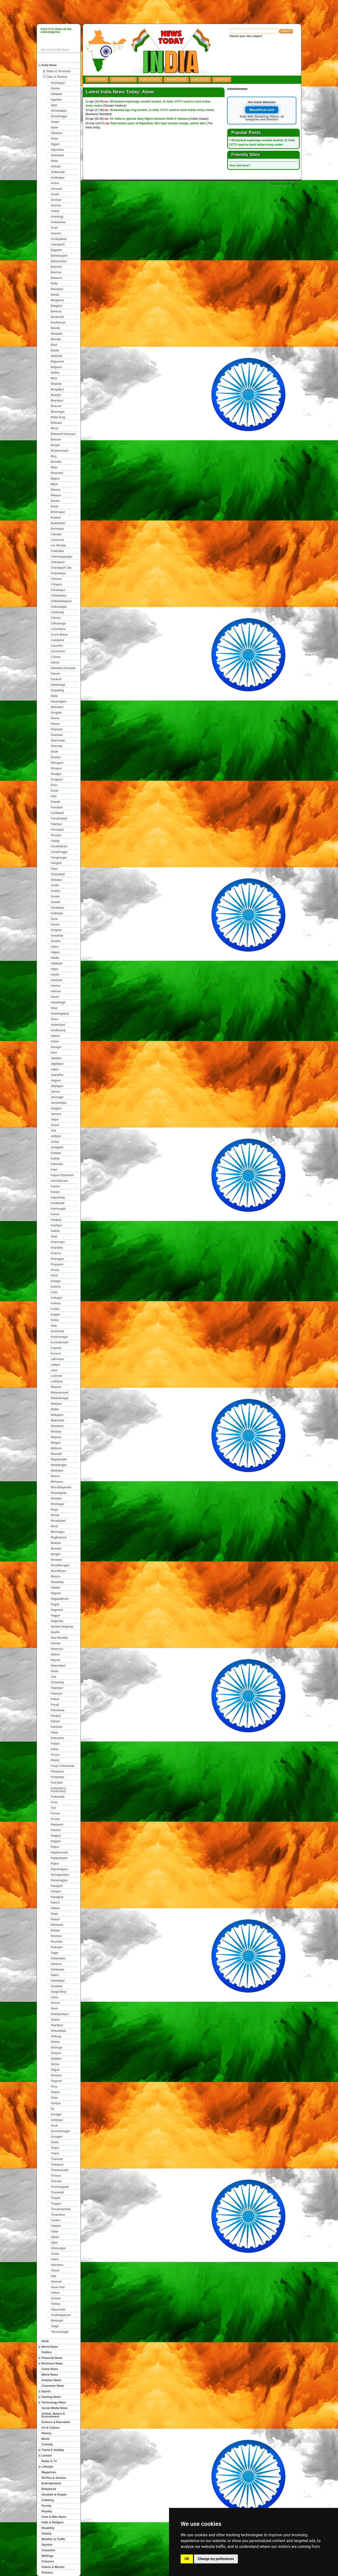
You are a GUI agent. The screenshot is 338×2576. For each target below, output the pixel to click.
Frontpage (97, 79)
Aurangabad (58, 239)
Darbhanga (58, 684)
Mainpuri (56, 1403)
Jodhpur (56, 1136)
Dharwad (56, 746)
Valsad (55, 2270)
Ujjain (54, 2242)
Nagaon (56, 1593)
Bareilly (55, 328)
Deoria (55, 718)
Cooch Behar (59, 634)
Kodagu (56, 1281)
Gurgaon (56, 930)
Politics (46, 2352)
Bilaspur (56, 495)
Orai (53, 1676)
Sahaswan (57, 1969)
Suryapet (56, 2136)
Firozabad (57, 829)
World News (49, 2346)
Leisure (46, 2455)
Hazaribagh (58, 1002)
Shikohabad (58, 2030)
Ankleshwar (58, 222)
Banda (55, 294)
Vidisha (55, 2304)
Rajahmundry (59, 1852)
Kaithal (55, 1158)
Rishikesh (57, 1925)
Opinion (46, 2544)
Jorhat (55, 1141)
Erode (54, 790)
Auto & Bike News (53, 2517)
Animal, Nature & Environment (53, 2415)
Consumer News (52, 2385)
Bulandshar (58, 523)
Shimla (55, 2042)
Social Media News (54, 2408)
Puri (53, 1808)
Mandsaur (57, 1426)
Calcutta (56, 534)
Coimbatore (58, 629)
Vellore (55, 2292)
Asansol (56, 233)
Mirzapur (56, 1498)
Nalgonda (57, 1621)
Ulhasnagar (58, 2248)
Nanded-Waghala (62, 1626)
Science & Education (55, 2422)
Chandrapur (58, 573)
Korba (54, 1320)
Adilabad (56, 94)
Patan (54, 1732)
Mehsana (57, 1481)
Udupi (54, 2231)
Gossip (46, 2505)
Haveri (55, 997)
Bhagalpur (57, 389)
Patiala (55, 1743)
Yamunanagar (60, 2331)
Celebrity (47, 2500)
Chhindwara (58, 595)
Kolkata (55, 1303)
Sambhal (56, 1986)
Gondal (55, 902)
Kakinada (57, 1164)
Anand (55, 211)
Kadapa (56, 1153)
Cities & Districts (56, 77)
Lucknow (56, 1376)
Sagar (54, 1952)
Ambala (56, 166)
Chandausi (57, 562)
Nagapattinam (60, 1598)
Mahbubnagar (60, 1398)
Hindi (45, 2341)
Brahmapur (58, 512)
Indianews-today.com (284, 183)
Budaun (56, 517)
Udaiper (56, 2226)
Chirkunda (57, 612)
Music (45, 2439)
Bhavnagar (58, 411)
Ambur (55, 183)
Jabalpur (56, 1058)
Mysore (55, 1576)
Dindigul (56, 774)
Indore (55, 1041)
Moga (54, 1509)
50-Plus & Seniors (53, 2478)
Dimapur (56, 768)
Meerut (55, 1476)
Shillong (56, 2036)
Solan (54, 2097)
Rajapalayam (59, 1858)
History (46, 2433)
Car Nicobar (58, 545)
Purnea (55, 1813)
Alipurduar (57, 149)
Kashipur (56, 1225)
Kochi (54, 1275)
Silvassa (56, 2075)
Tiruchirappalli (60, 2187)
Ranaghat (57, 1897)
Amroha (56, 205)
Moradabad (58, 1520)
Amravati (56, 188)
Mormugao (57, 1532)
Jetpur (55, 1119)
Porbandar (57, 1777)
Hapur (55, 969)
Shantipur (57, 2025)
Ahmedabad (58, 110)
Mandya (56, 1431)
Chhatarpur (58, 590)
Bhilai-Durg (58, 417)
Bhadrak (56, 384)
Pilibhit (55, 1760)
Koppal (55, 1314)
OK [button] (187, 2559)
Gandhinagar (59, 852)
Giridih (55, 885)
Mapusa (56, 1437)
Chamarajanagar (61, 556)
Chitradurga (58, 623)
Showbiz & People (53, 2494)
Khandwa (57, 1247)
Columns (47, 2561)
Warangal (57, 2320)
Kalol (54, 1169)
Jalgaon (56, 1080)
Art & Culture (50, 2427)
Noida (54, 1671)
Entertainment (51, 2483)
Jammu (55, 1091)
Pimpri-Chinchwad (62, 1766)
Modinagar (57, 1504)
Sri (52, 2109)
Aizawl (55, 122)
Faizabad (57, 807)
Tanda (55, 2142)
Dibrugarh (57, 762)
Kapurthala (58, 1197)
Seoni (54, 2008)
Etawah (55, 802)
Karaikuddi (57, 1203)
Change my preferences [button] (216, 2559)
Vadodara (57, 2265)
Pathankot (57, 1738)
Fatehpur (56, 824)
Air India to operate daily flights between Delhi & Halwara (149, 118)
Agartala (56, 99)
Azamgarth (58, 244)
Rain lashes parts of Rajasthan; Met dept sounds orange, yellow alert (158, 123)
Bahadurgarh (59, 255)
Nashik (55, 1632)
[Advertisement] (171, 12)
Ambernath (58, 172)
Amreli (55, 194)
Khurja (55, 1270)
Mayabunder (59, 1459)
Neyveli (55, 1660)
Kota (54, 1325)
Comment (48, 2550)
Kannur (55, 1186)
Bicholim (56, 462)
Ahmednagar (59, 116)
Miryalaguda (58, 1493)
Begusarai (57, 361)
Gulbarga (57, 913)
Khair (54, 1236)
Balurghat (57, 289)
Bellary (55, 372)
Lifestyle (47, 2466)
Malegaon (57, 1415)
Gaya (54, 868)
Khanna (56, 1253)
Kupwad (56, 1348)
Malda (55, 1409)
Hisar (54, 1008)
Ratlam (55, 1908)
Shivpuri (56, 2053)
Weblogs (47, 2556)
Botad (54, 506)
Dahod (55, 662)
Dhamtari (57, 729)
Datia (54, 696)
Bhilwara (56, 423)
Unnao (55, 2253)
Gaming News (51, 2397)
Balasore (56, 278)
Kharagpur (57, 1258)
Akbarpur (57, 133)
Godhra (55, 891)
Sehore (55, 2003)
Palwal (55, 1699)
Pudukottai (57, 1796)
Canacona (57, 540)
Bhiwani (56, 439)
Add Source (150, 79)
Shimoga (56, 2047)
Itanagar (56, 1047)
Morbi (54, 1526)
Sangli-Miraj (58, 1991)
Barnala (56, 339)
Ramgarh (57, 1886)
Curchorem (58, 651)
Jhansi (55, 1125)
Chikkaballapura (61, 601)
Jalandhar (57, 1075)
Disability (47, 2528)
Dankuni (56, 679)
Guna (54, 919)
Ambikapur (57, 177)
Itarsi (54, 1052)
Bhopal (55, 445)
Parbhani (56, 1727)
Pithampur (57, 1771)
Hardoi (55, 974)
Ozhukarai (57, 1682)
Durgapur (57, 779)
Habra (55, 946)
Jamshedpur (59, 1102)
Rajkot (55, 1863)
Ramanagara (59, 1880)
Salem (55, 1975)
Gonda (55, 896)
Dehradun (57, 707)
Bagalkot (56, 250)
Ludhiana (57, 1381)
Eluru (54, 785)
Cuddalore (57, 640)
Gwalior (56, 941)
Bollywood (48, 2489)
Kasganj (56, 1219)
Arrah (54, 227)
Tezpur (55, 2148)
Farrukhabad (59, 818)
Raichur (56, 1830)
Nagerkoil (57, 1610)
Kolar (54, 1292)
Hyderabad (58, 1024)
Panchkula (57, 1710)
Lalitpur (55, 1364)
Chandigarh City (61, 567)
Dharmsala (58, 740)
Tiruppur (56, 2203)
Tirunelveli (57, 2192)
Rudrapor (57, 1947)
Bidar (54, 467)
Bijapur (55, 478)
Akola (54, 138)
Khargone (57, 1264)
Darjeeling (57, 690)
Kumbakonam (60, 1342)
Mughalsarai (58, 1537)
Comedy (47, 2444)
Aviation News (51, 2380)
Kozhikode (57, 1331)
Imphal (55, 1036)
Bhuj (53, 456)
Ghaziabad (58, 874)
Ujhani (55, 2237)
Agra (54, 105)
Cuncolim (57, 645)
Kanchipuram (59, 1180)
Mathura (56, 1448)
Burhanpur (57, 528)
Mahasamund (59, 1392)
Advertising (176, 79)
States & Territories (58, 71)
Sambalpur (58, 1980)
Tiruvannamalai (61, 2209)
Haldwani (57, 963)
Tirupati (55, 2198)
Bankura (56, 311)
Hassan (56, 985)
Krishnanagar (59, 1337)
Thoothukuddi (59, 2170)
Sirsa (54, 2086)
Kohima (56, 1286)
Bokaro (55, 501)
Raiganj (56, 1835)
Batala (55, 350)
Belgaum (56, 367)
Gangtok (56, 863)
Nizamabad (58, 1665)
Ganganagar (59, 857)
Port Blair (57, 1782)
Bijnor (54, 484)
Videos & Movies (52, 2567)
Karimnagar (58, 1208)
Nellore (55, 1654)
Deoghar (56, 712)
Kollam (55, 1309)
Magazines (48, 2472)
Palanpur (56, 1693)
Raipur (55, 1847)
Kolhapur (56, 1298)
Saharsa (56, 1964)
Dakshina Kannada (63, 668)
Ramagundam (60, 1874)
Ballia (54, 283)
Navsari (56, 1643)
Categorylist (123, 79)
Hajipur (55, 952)
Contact (222, 79)
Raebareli (57, 1824)
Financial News (52, 2358)
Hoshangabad (60, 1013)
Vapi (53, 2276)
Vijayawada (58, 2309)
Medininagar (59, 1465)
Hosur (54, 1019)
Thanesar (57, 2159)
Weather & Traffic (53, 2539)
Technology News (53, 2402)
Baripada (56, 333)
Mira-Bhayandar (61, 1487)
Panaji (55, 1704)
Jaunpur (56, 1114)
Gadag (55, 841)
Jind (53, 1130)
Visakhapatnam (61, 2315)
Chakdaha (57, 551)
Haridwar (56, 980)
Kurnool (56, 1353)
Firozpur (56, 835)
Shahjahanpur (60, 2014)
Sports (46, 2391)
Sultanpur (57, 2120)
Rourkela (56, 1941)
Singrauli (56, 2081)
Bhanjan (56, 395)
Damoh (55, 673)
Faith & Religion (52, 2522)
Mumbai (56, 1548)
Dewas (55, 723)
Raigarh (56, 1841)
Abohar (55, 88)
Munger (56, 1554)
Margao (56, 1442)
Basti (54, 345)
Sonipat (56, 2103)
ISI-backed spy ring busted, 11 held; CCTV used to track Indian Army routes (162, 110)
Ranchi (55, 1902)
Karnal (55, 1214)
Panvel (55, 1721)
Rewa (54, 1913)
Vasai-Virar (58, 2287)
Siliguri (55, 2070)
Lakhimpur (57, 1359)
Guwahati (57, 935)
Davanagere (58, 701)
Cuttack (56, 657)
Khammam (58, 1242)
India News (49, 65)
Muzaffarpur (58, 1571)
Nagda (55, 1604)
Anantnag (57, 216)
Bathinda (56, 356)
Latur (54, 1370)
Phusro (55, 1755)
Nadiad (55, 1587)
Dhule (54, 751)
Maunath (56, 1454)
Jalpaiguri (57, 1086)
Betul (54, 378)
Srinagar (56, 2114)
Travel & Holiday (52, 2450)
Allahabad (57, 155)
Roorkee (56, 1936)
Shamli (55, 2019)
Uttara (55, 2259)
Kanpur (55, 1192)
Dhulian (56, 757)
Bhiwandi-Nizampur (63, 434)
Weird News (49, 2374)
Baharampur (59, 261)
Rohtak (55, 1930)
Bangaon (56, 305)
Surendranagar (60, 2131)
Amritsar (56, 200)
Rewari (55, 1919)
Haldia (55, 958)
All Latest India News (55, 49)
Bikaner (56, 489)
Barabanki (57, 317)
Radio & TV (49, 2461)
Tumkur (55, 2220)
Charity (46, 2533)
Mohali (55, 1515)
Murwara (56, 1559)
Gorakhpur (57, 907)
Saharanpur (58, 1958)
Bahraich (56, 266)
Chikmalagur (59, 606)
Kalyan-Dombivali (62, 1175)
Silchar (55, 2064)
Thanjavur (57, 2164)
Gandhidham (59, 846)
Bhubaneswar (59, 450)
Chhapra (56, 584)
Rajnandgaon (59, 1869)
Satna (54, 1997)
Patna (54, 1749)
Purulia (55, 1819)
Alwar (54, 161)
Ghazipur (57, 880)
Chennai (56, 579)
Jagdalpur (57, 1063)
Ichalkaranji (58, 1030)
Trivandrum (58, 2214)
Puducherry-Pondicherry (58, 1790)
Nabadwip (57, 1582)
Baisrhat (56, 272)
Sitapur (55, 2092)
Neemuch (57, 1649)
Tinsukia (56, 2181)
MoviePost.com (261, 110)
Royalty (46, 2511)
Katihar (55, 1231)
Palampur (57, 1688)
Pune (54, 1802)
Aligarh (55, 144)
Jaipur (55, 1069)
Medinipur (57, 1470)
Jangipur (56, 1108)
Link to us (201, 79)
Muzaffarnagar (60, 1565)
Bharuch (56, 406)
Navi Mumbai (59, 1637)
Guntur (55, 924)
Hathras (56, 991)
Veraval (55, 2298)
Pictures (47, 2572)
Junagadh (57, 1147)
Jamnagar (57, 1097)
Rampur (56, 1891)
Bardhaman (58, 322)
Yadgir (55, 2326)
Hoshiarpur (58, 83)
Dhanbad (57, 735)
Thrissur (56, 2175)
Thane (55, 2153)
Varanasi (56, 2281)
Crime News (49, 2369)
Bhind (54, 428)
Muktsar (56, 1543)
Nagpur (55, 1615)
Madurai (56, 1387)
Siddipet (56, 2058)
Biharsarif (57, 473)
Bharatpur (57, 400)
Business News (52, 2363)
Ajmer (54, 127)
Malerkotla (57, 1420)
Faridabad (57, 813)
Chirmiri (56, 618)
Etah (54, 796)
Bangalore (57, 300)
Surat (54, 2125)
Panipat (56, 1715)
